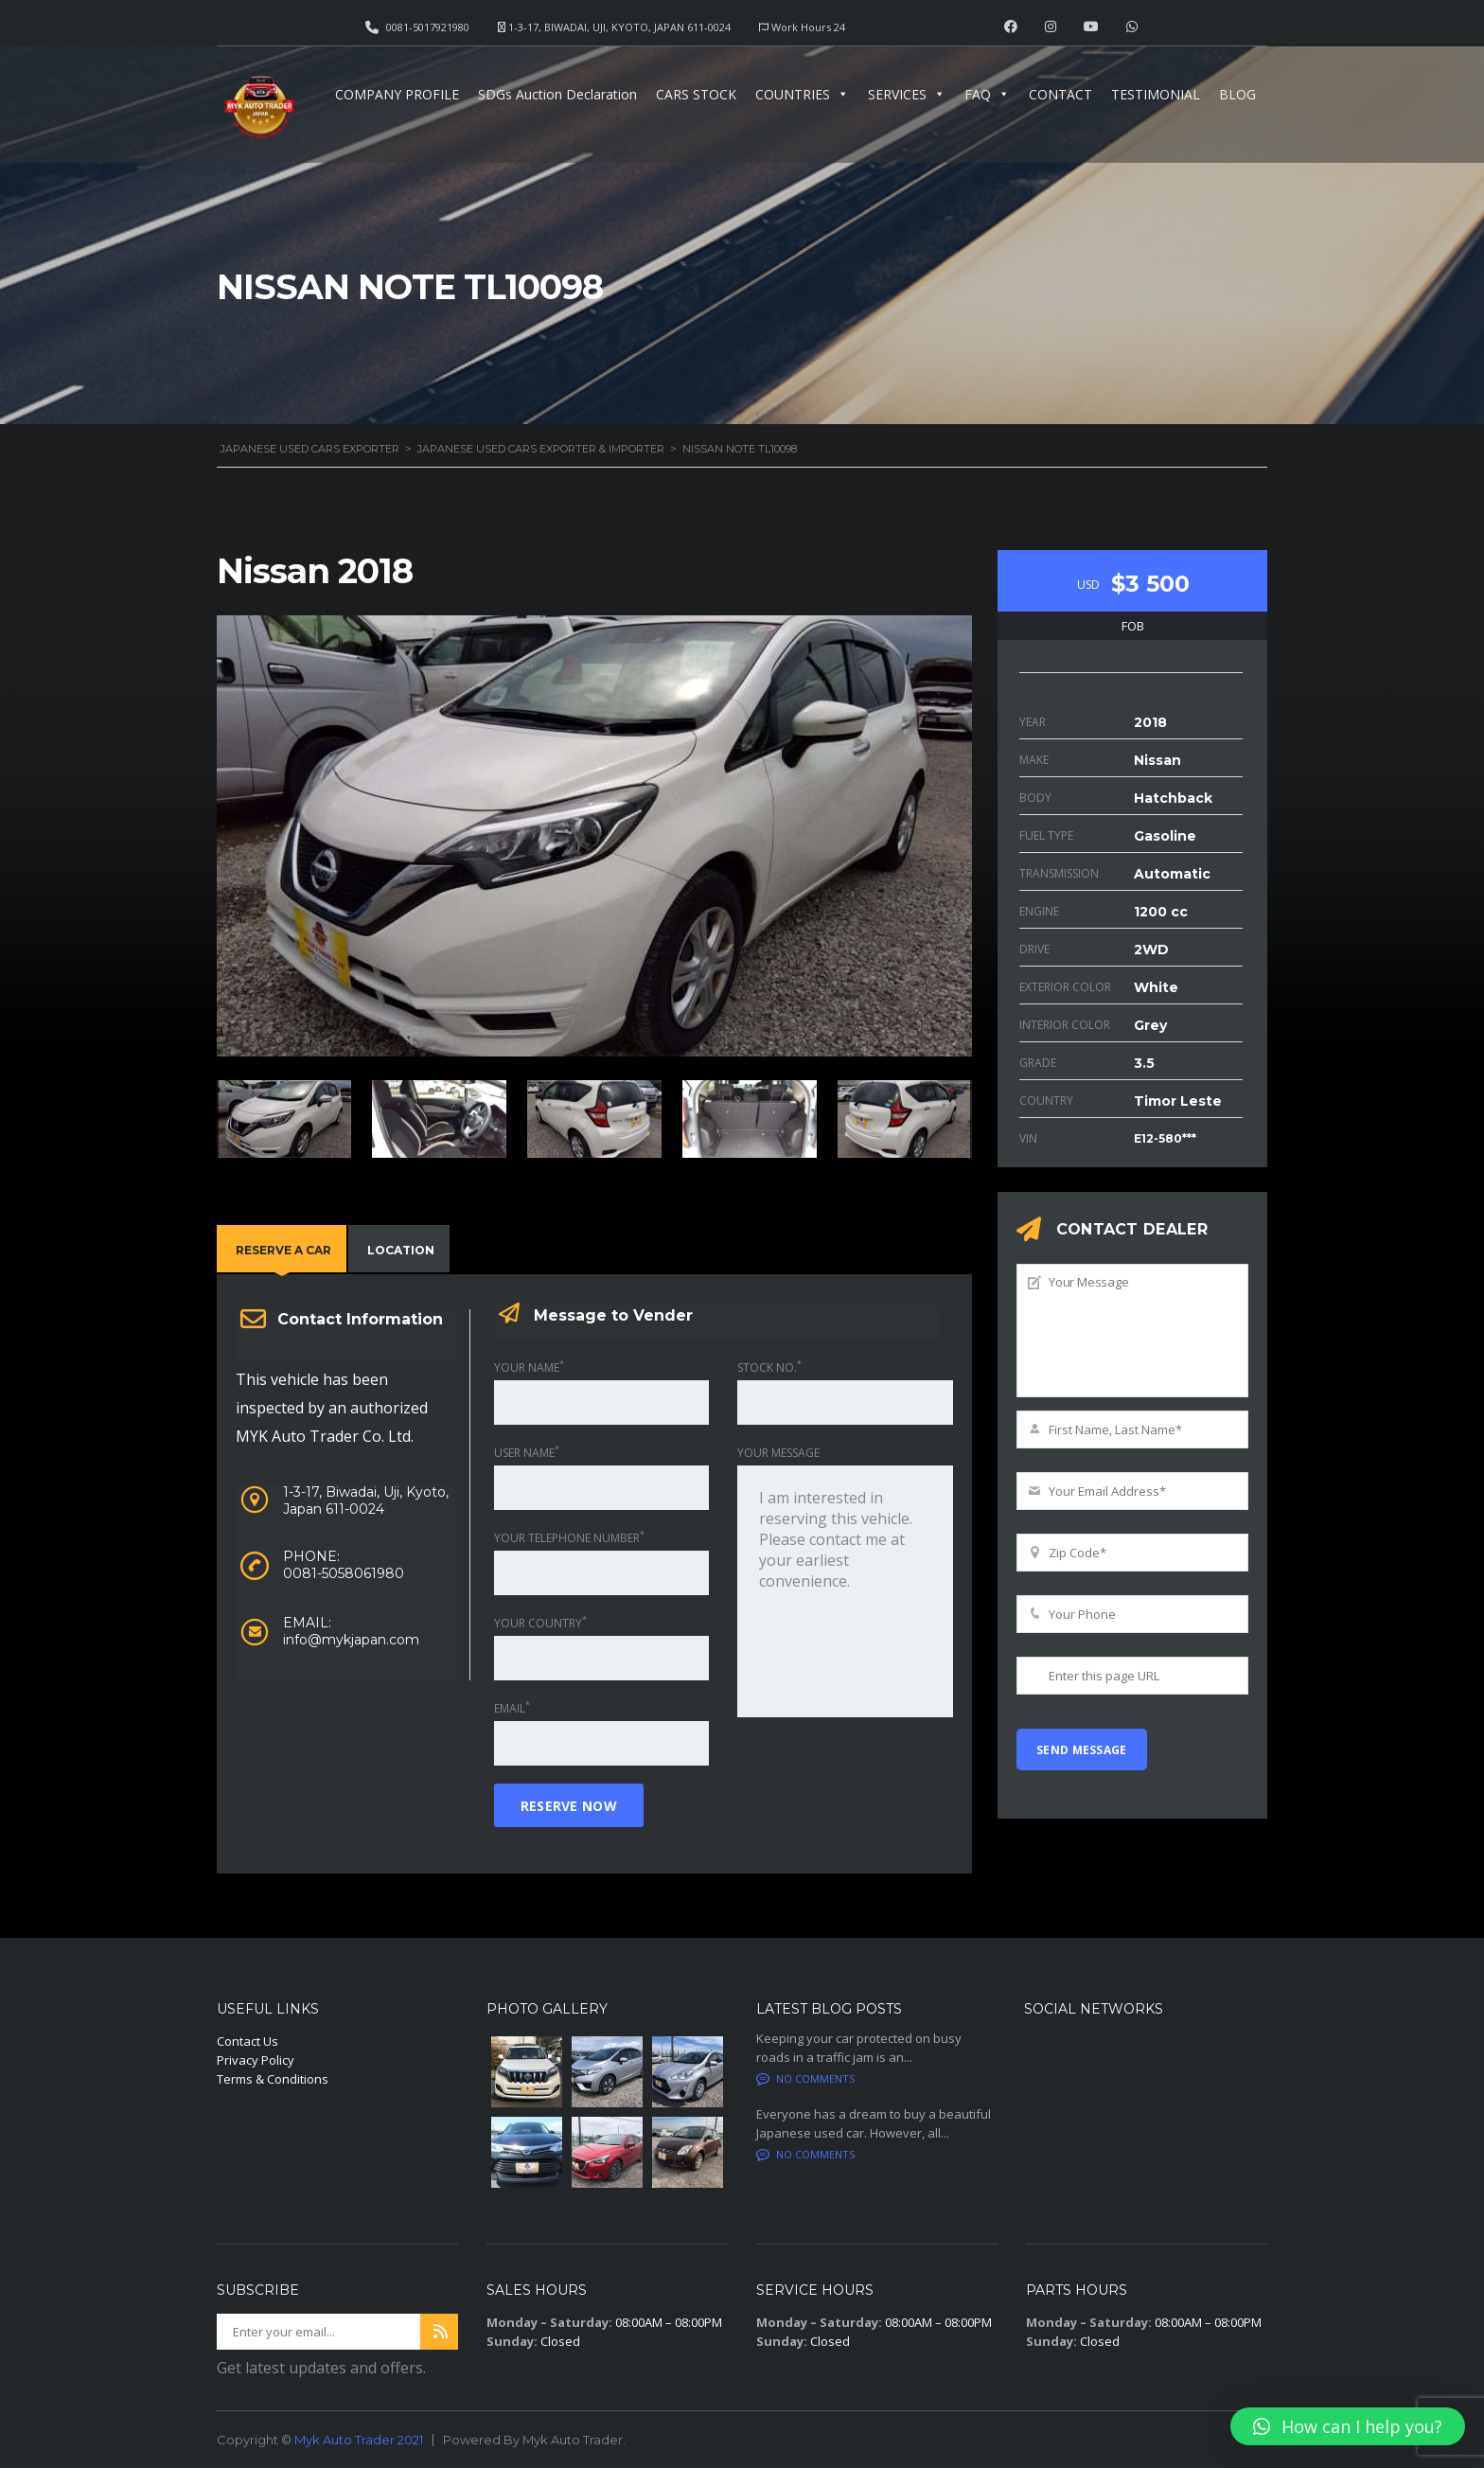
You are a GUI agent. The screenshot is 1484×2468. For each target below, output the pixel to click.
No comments (805, 2078)
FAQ (987, 94)
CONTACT (1060, 94)
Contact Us (247, 2041)
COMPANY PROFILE (397, 94)
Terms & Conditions (272, 2078)
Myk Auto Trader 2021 (358, 2439)
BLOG (1237, 94)
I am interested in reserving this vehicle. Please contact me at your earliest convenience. (845, 1591)
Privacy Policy (255, 2060)
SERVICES (906, 94)
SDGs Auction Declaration (557, 94)
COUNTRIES (802, 94)
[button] (1347, 2426)
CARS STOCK (696, 94)
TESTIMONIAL (1155, 94)
